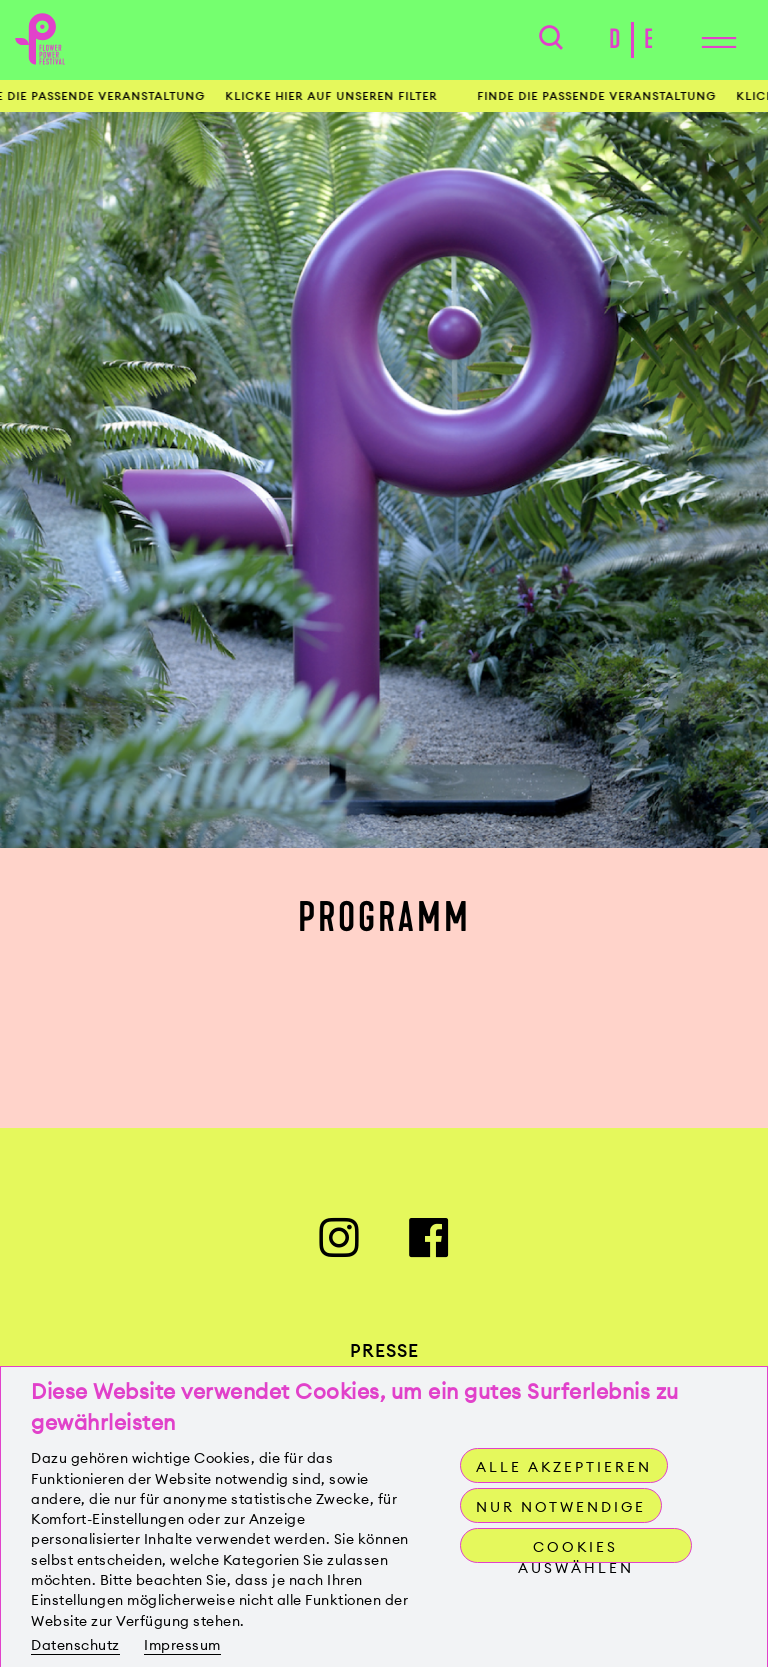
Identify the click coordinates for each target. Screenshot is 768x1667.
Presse (384, 1350)
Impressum (182, 1645)
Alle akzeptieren (564, 1467)
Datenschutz (75, 1645)
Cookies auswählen (576, 1550)
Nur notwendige (561, 1507)
